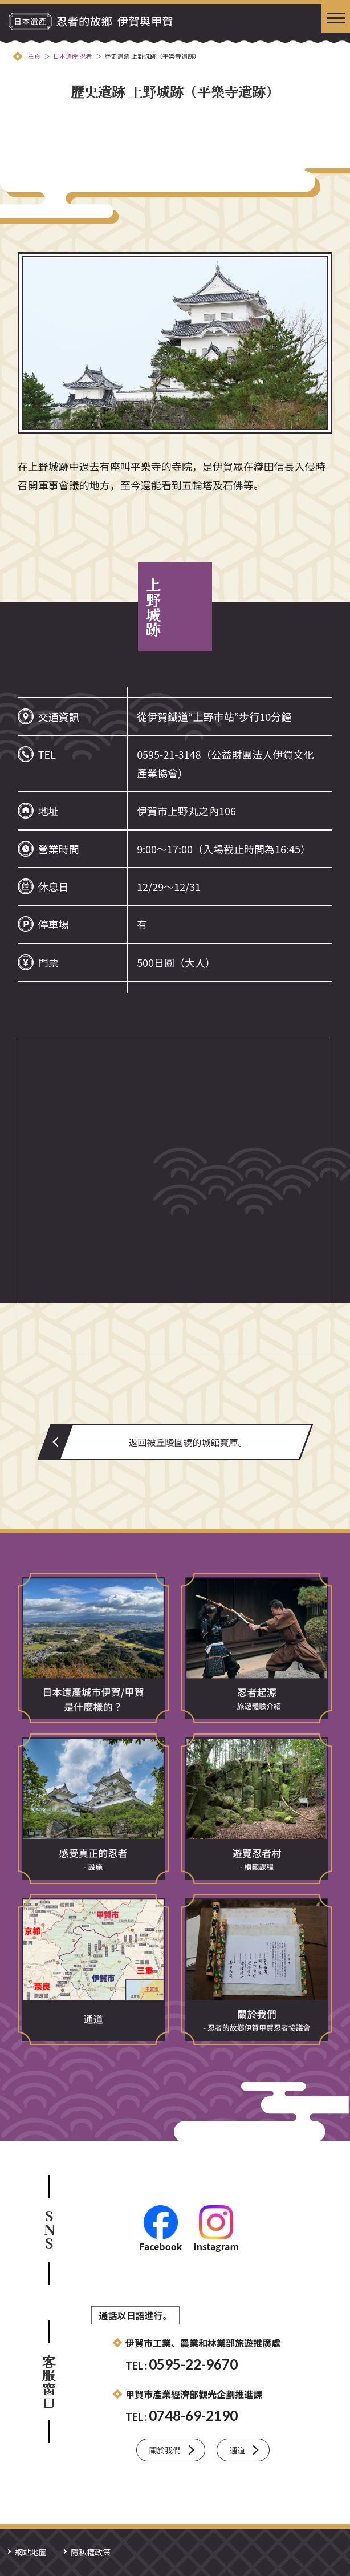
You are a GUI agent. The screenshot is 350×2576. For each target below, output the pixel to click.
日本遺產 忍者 (72, 55)
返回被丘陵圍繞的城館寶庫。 (187, 1442)
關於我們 (165, 2450)
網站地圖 (31, 2552)
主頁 (34, 55)
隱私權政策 (91, 2552)
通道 (237, 2450)
